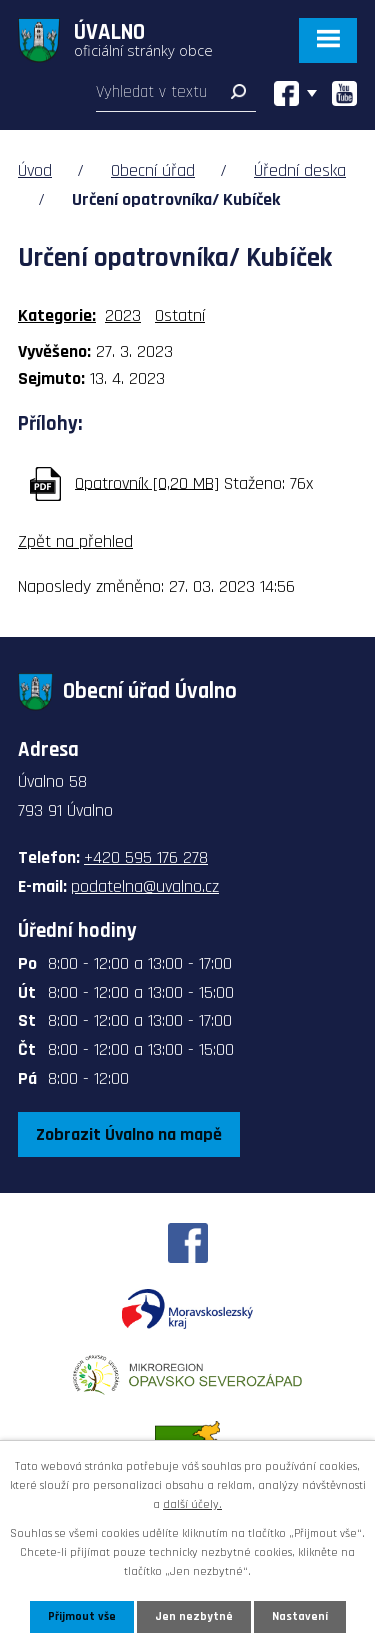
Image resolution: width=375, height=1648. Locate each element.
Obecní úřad (153, 170)
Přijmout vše (82, 1616)
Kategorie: (57, 315)
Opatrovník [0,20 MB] (147, 482)
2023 (123, 315)
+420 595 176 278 (146, 857)
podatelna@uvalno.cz (145, 886)
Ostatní (180, 315)
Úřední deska (300, 170)
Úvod (35, 170)
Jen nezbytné (194, 1616)
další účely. (192, 1504)
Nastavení (300, 1616)
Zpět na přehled (75, 541)
